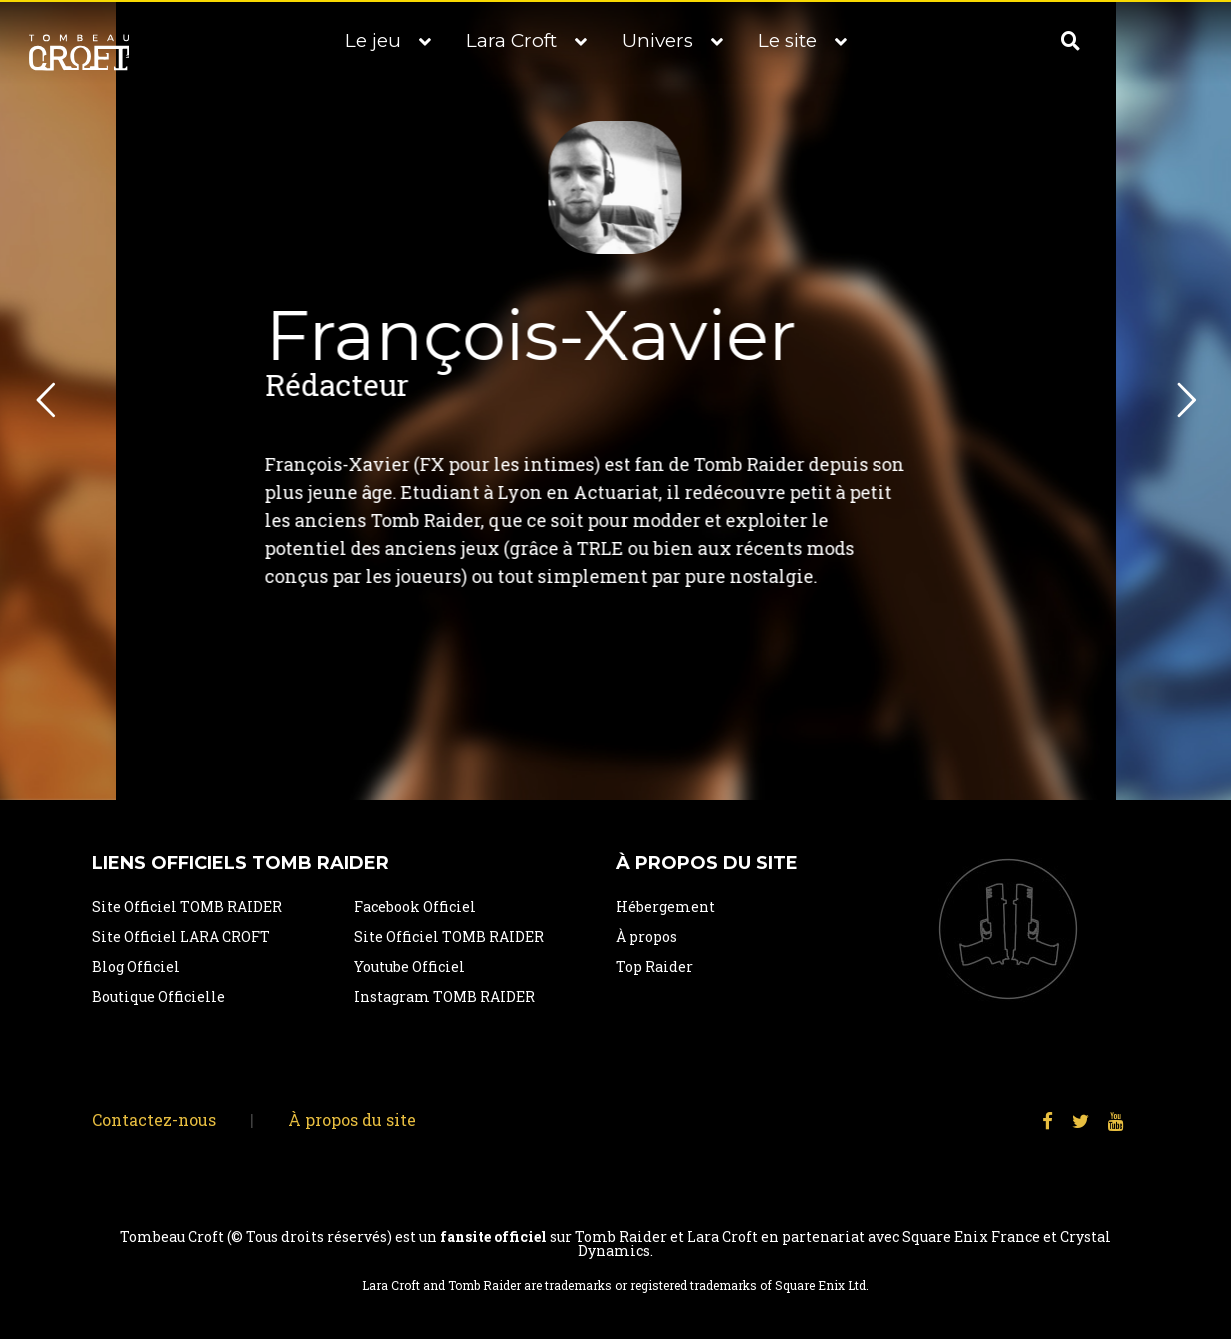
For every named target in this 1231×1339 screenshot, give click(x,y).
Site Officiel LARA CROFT (181, 936)
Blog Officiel (136, 966)
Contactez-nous (154, 1119)
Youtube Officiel (409, 966)
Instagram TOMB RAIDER (444, 996)
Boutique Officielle (158, 996)
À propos (646, 936)
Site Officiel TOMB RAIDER (187, 906)
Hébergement (665, 906)
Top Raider (654, 966)
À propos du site (352, 1119)
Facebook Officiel (415, 906)
